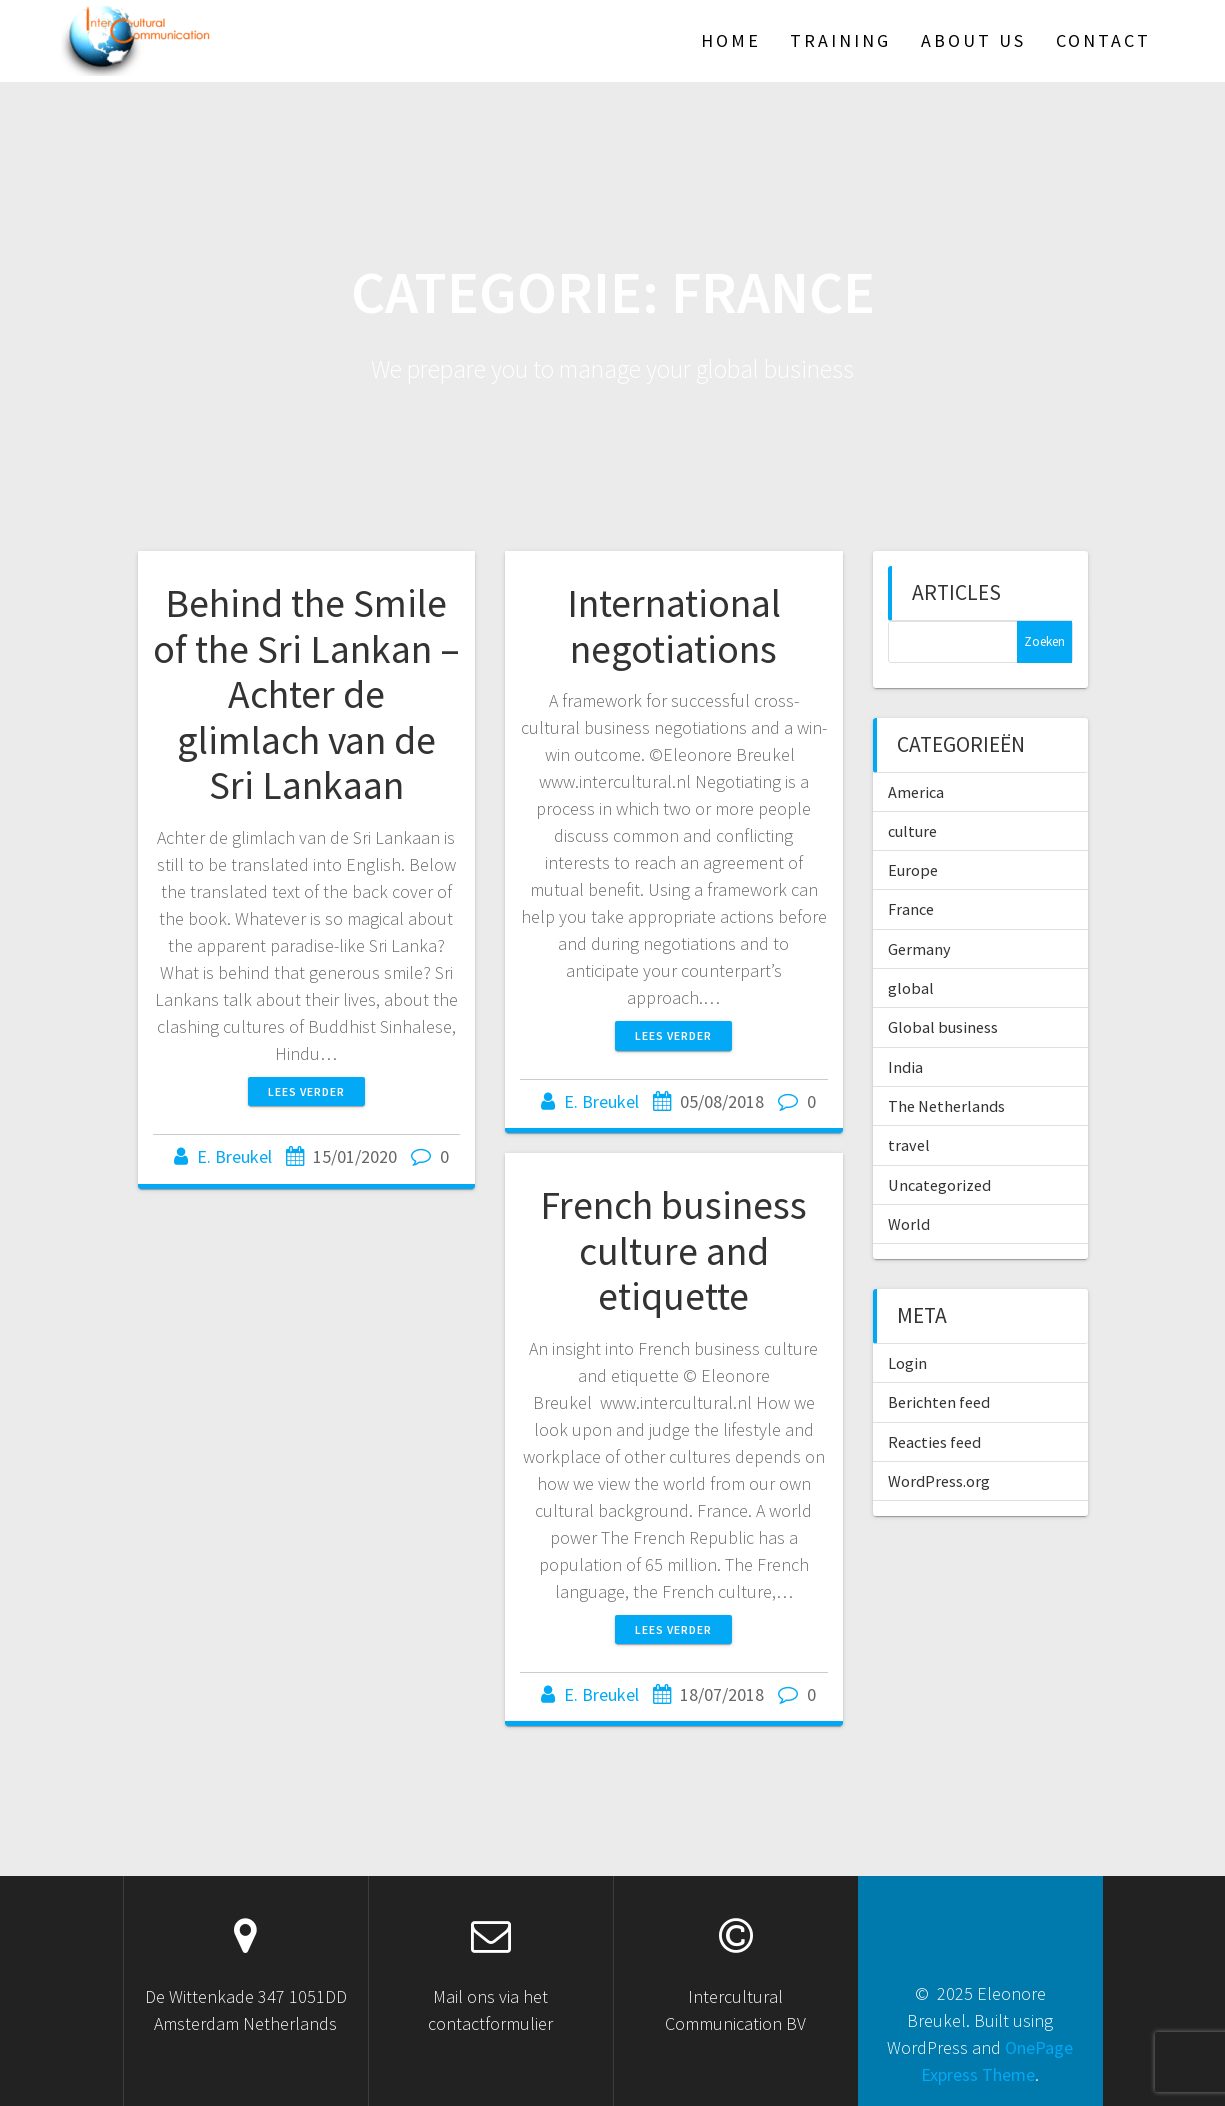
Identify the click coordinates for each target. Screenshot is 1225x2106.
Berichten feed (939, 1402)
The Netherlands (946, 1106)
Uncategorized (939, 1185)
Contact (1103, 40)
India (905, 1067)
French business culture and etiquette (673, 1250)
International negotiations (674, 626)
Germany (919, 949)
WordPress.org (939, 1481)
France (911, 909)
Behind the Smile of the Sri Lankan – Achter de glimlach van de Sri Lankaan (306, 694)
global (911, 988)
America (916, 792)
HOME (731, 40)
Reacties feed (934, 1442)
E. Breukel (234, 1156)
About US (973, 40)
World (909, 1224)
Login (907, 1363)
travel (909, 1145)
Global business (943, 1027)
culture (912, 831)
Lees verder (306, 1091)
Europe (913, 870)
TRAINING (840, 40)
